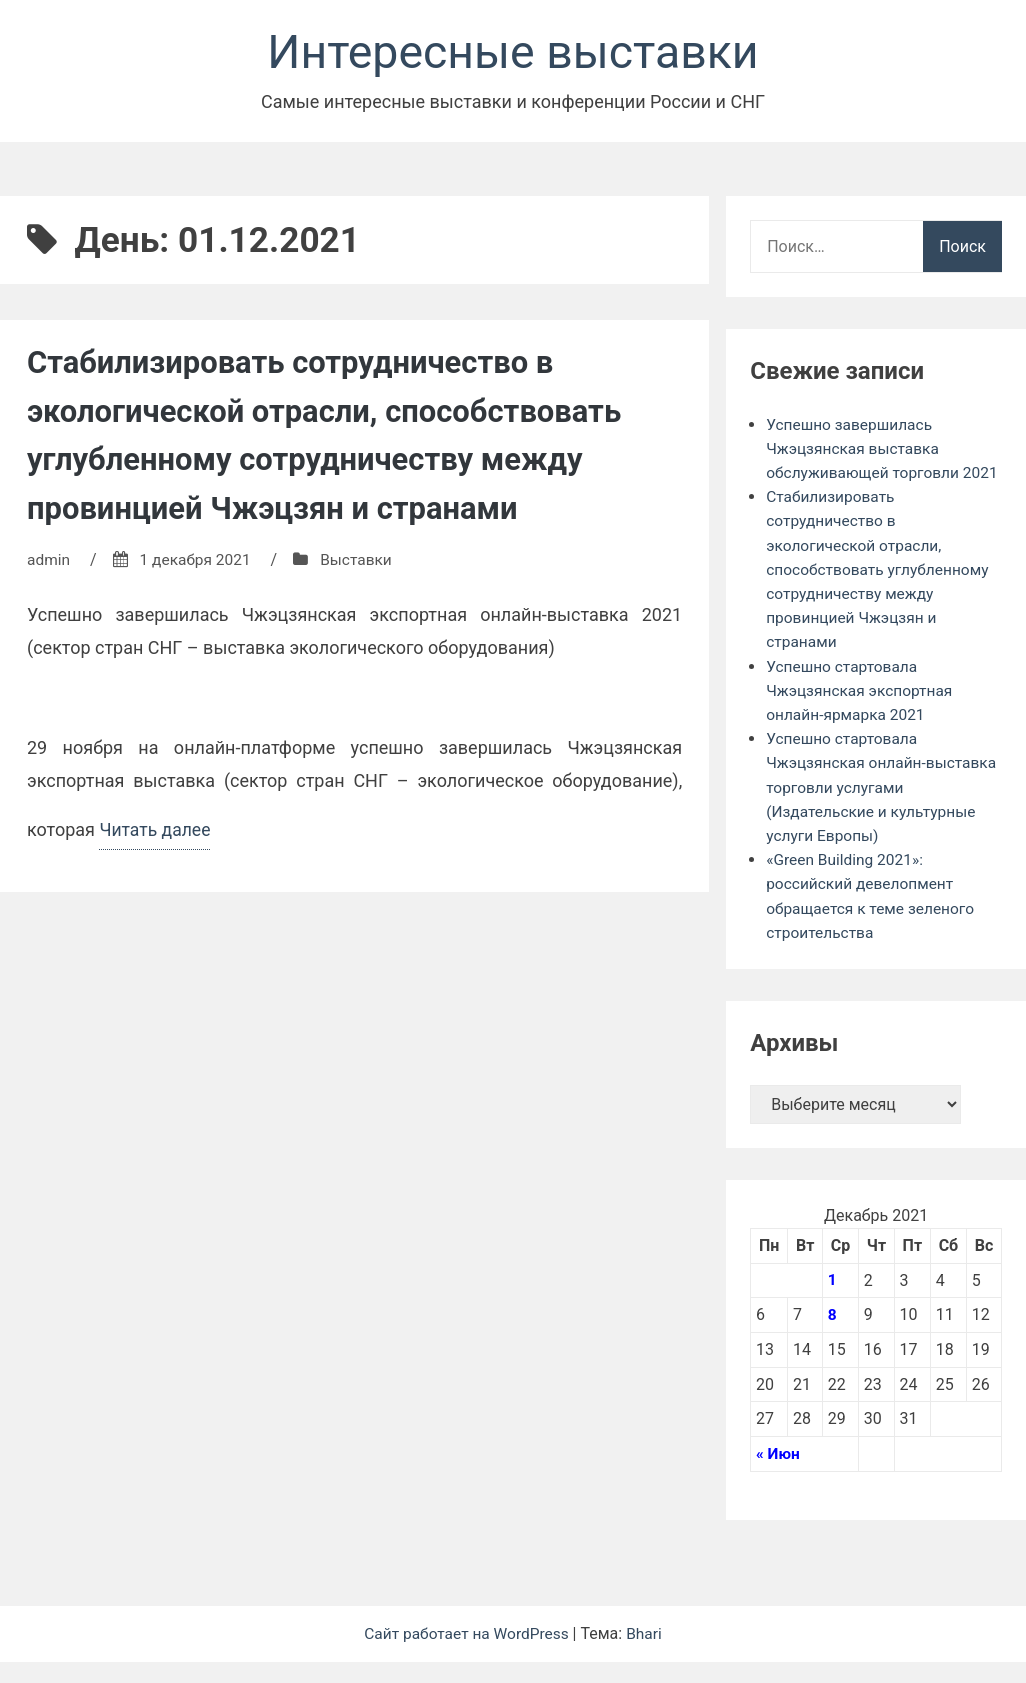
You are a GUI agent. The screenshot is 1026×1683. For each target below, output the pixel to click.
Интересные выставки (513, 53)
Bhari (647, 1654)
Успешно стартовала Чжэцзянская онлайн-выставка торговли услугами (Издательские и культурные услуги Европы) (875, 810)
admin (49, 560)
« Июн (778, 1474)
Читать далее (156, 834)
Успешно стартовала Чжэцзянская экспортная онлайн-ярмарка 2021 (862, 714)
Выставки (362, 560)
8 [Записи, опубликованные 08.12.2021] (832, 1336)
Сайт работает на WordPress (467, 1654)
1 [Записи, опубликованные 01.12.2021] (832, 1301)
